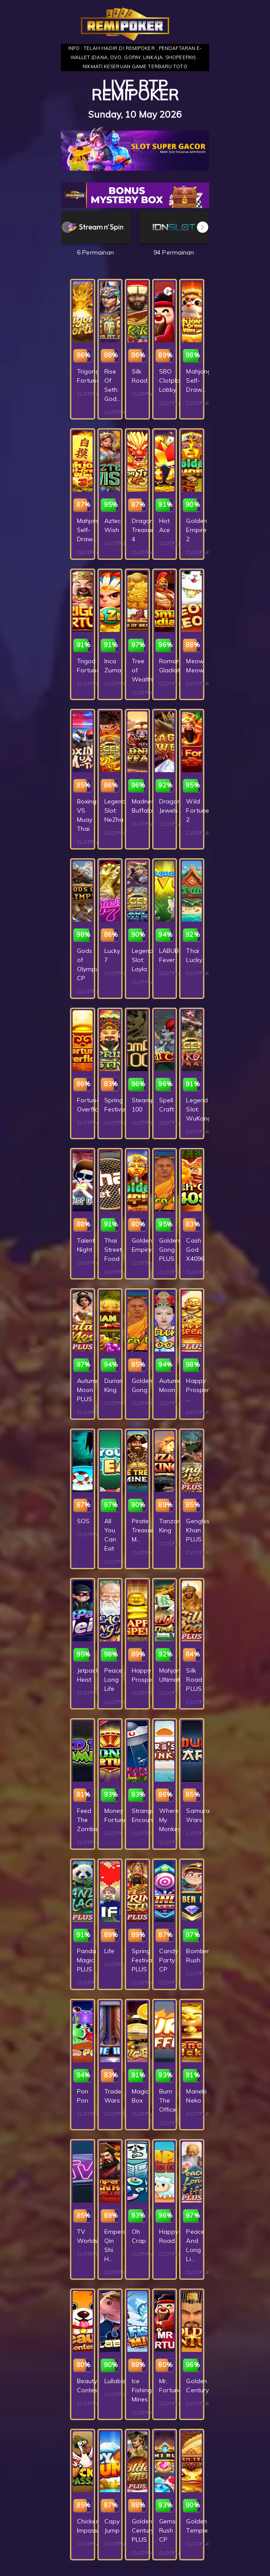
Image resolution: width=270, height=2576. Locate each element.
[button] (202, 227)
